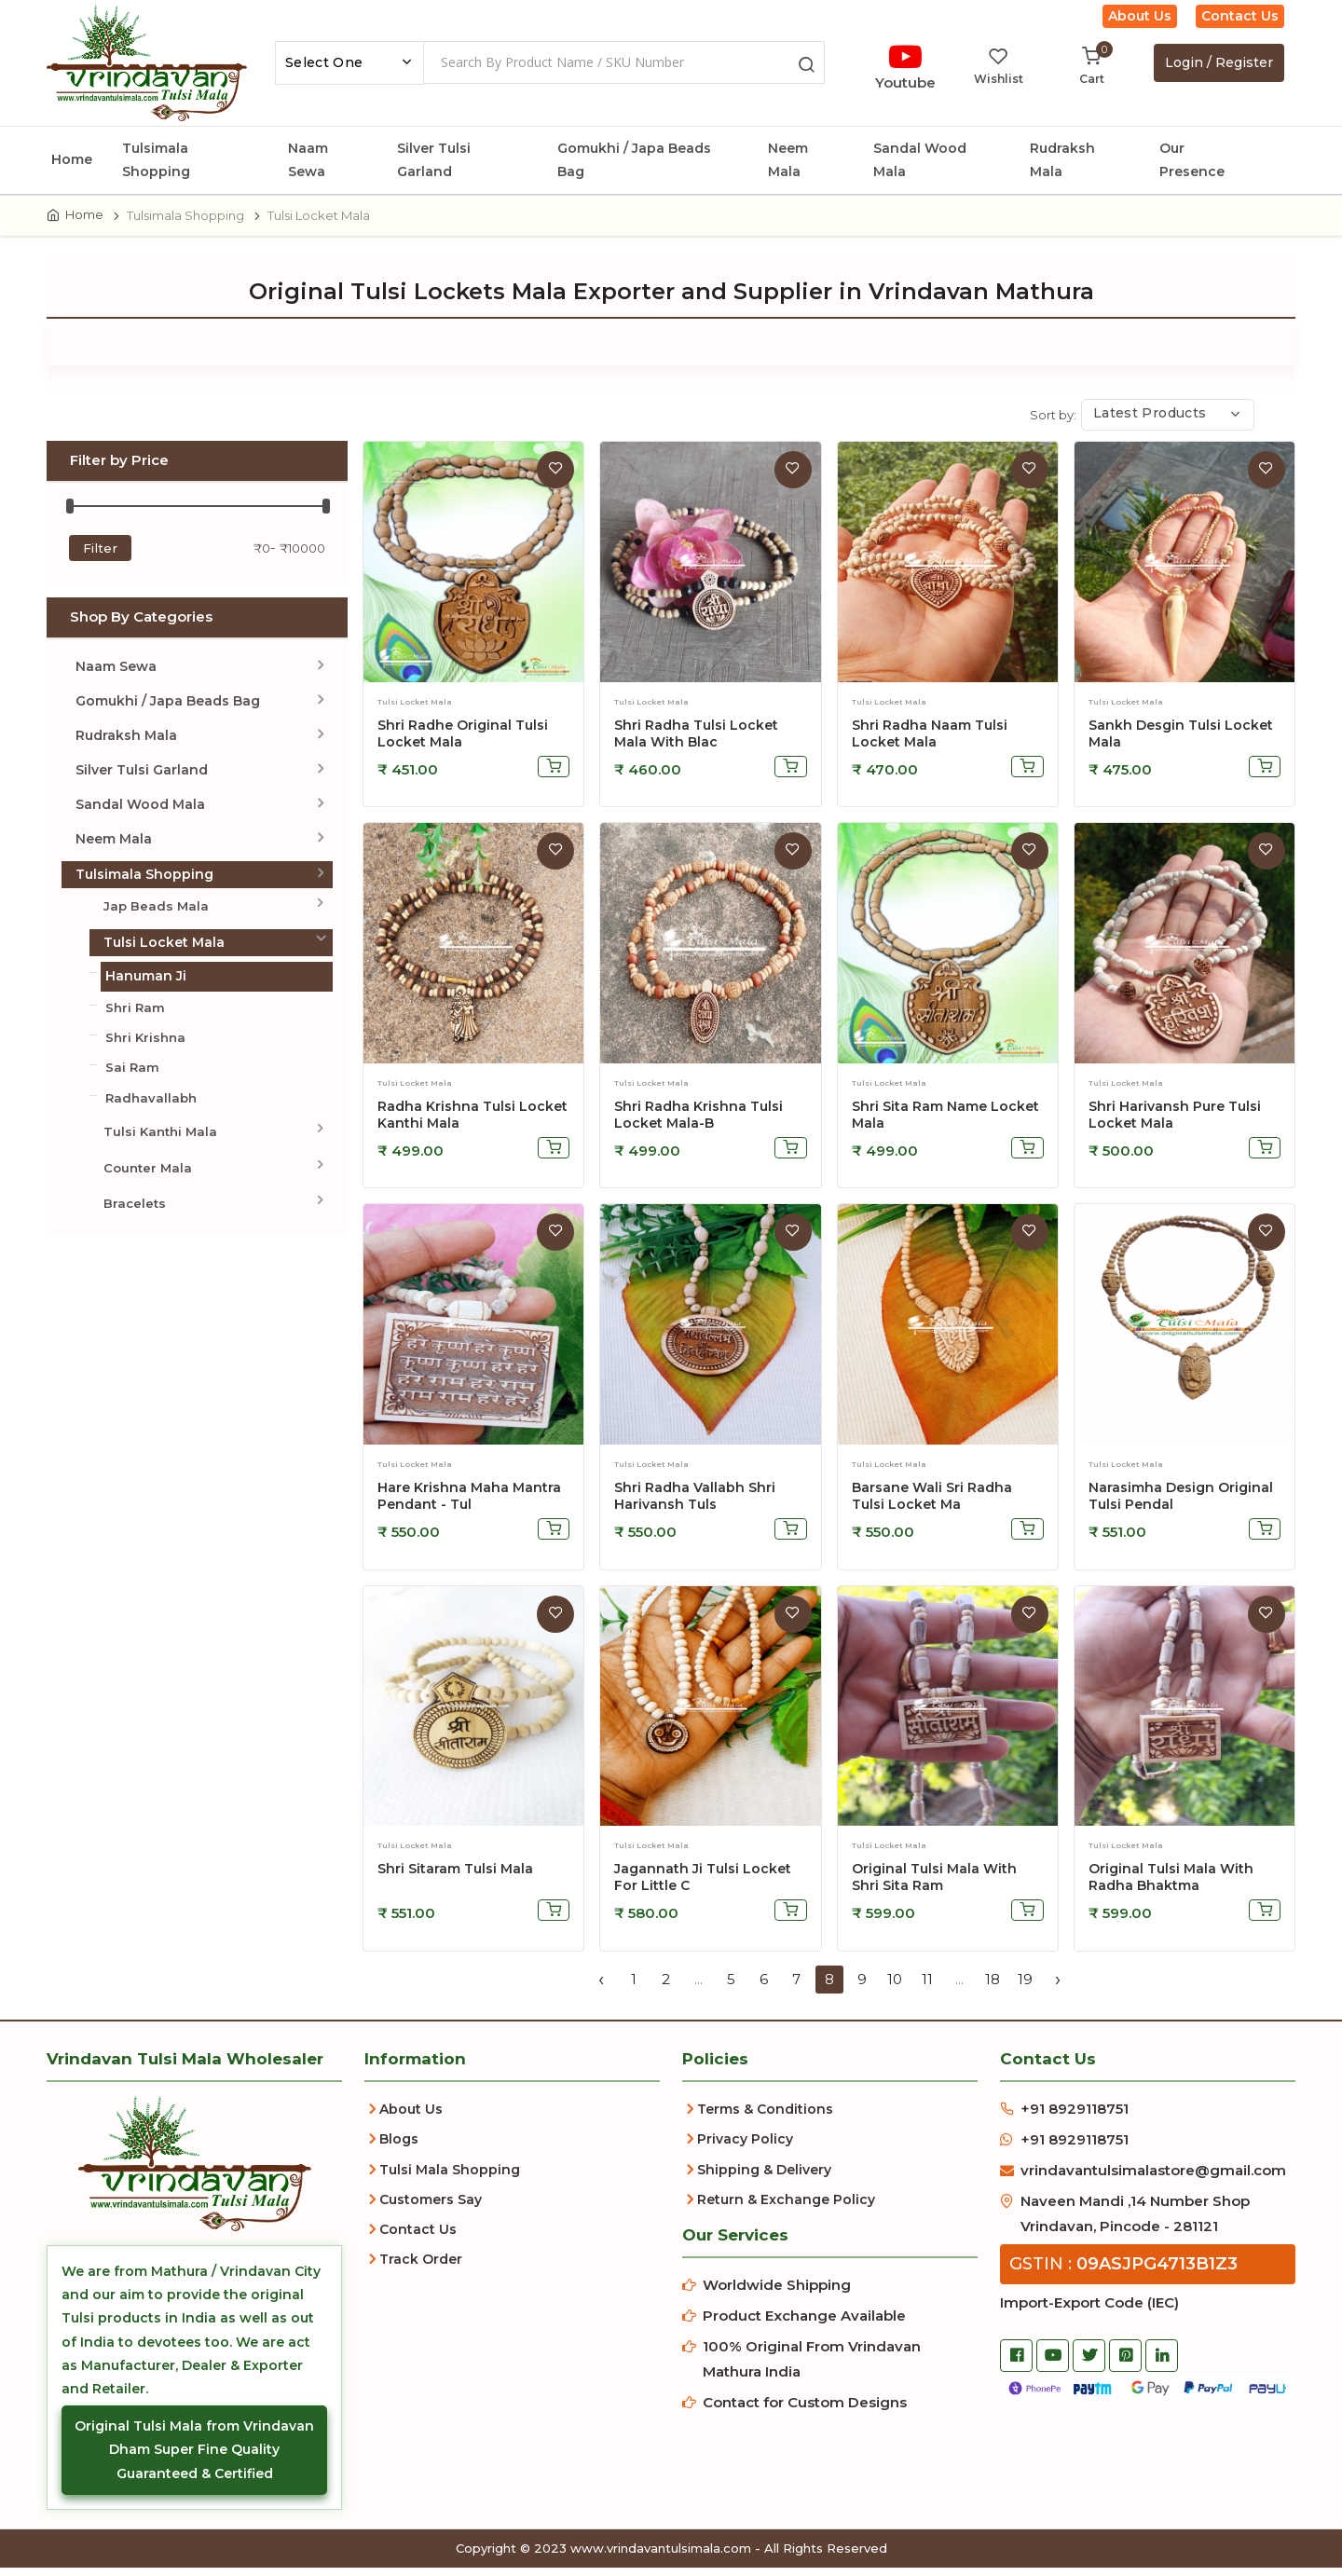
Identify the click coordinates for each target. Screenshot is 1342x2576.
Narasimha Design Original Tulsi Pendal (1181, 1504)
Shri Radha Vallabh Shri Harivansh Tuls (694, 1504)
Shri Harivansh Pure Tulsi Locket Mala (1175, 1123)
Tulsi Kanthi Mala (160, 1139)
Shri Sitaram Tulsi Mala (455, 1877)
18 (992, 1987)
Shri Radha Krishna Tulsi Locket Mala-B (698, 1123)
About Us (1139, 15)
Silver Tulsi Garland (434, 160)
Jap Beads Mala (156, 913)
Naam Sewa (308, 160)
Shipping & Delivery (764, 2177)
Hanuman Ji (145, 984)
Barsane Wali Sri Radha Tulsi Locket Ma (932, 1504)
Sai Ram (132, 1075)
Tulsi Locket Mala (164, 950)
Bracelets (134, 1211)
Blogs (398, 2147)
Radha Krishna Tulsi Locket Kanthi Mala (472, 1123)
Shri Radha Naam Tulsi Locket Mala (929, 741)
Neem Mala (788, 160)
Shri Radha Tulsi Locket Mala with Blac (696, 741)
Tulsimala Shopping (156, 160)
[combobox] (349, 63)
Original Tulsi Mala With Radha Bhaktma (1171, 1885)
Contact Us (1240, 15)
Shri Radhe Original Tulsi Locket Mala (462, 741)
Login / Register (1219, 62)
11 (927, 1987)
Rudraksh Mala (1062, 160)
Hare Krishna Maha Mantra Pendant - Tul (469, 1504)
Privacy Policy (745, 2147)
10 (894, 1987)
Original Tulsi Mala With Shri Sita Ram (934, 1885)
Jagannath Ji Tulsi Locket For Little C (702, 1885)
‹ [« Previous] (601, 1987)
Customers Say (430, 2207)
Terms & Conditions (765, 2117)
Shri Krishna (145, 1045)
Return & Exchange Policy (786, 2207)
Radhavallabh (151, 1105)
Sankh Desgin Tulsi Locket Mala (1181, 741)
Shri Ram (135, 1014)
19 (1025, 1987)
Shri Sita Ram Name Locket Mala (945, 1123)
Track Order (420, 2267)
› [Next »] (1058, 1987)
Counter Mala (147, 1175)
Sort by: (1053, 422)
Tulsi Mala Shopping (449, 2177)
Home (71, 159)
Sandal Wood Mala (919, 160)
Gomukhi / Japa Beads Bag (634, 160)
